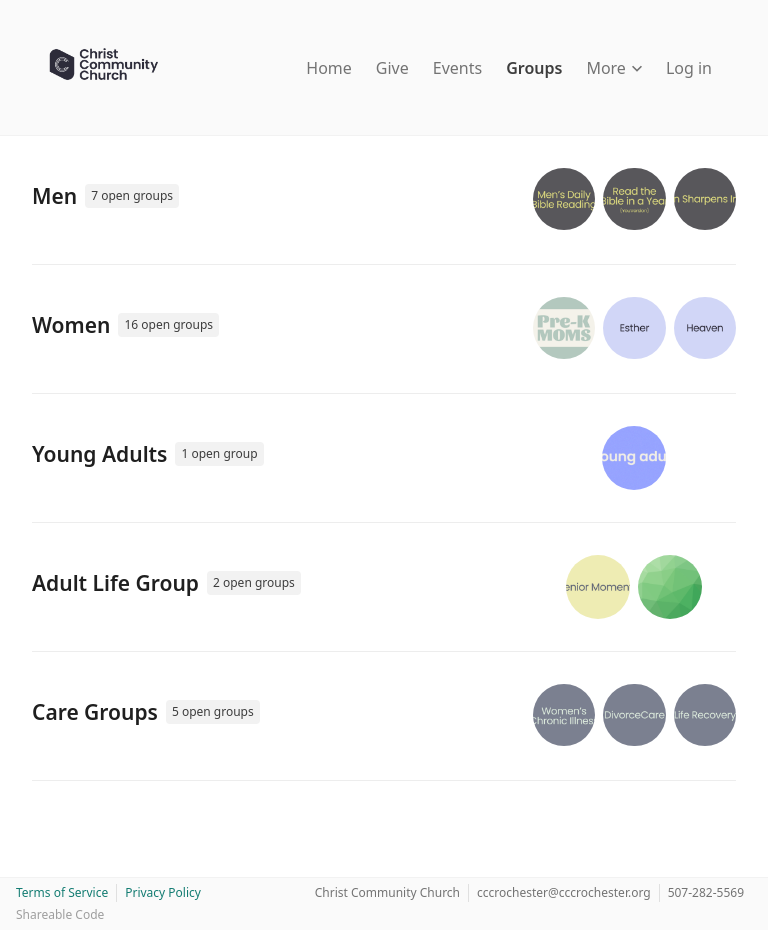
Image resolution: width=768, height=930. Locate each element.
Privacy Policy (163, 892)
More (614, 68)
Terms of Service (62, 892)
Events (457, 68)
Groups (534, 68)
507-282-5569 (706, 892)
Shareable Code (60, 914)
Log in (689, 68)
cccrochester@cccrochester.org (564, 892)
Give (392, 68)
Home (329, 68)
